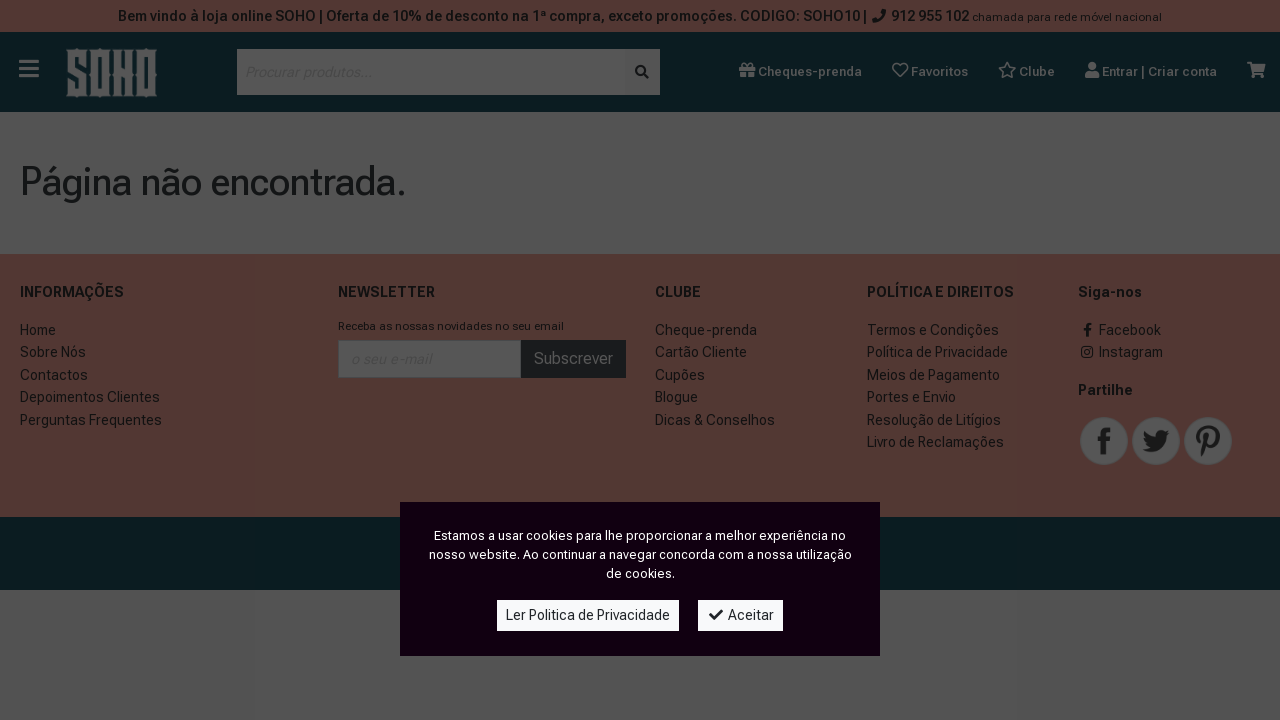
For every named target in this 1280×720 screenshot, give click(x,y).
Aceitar (740, 615)
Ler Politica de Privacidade (588, 615)
